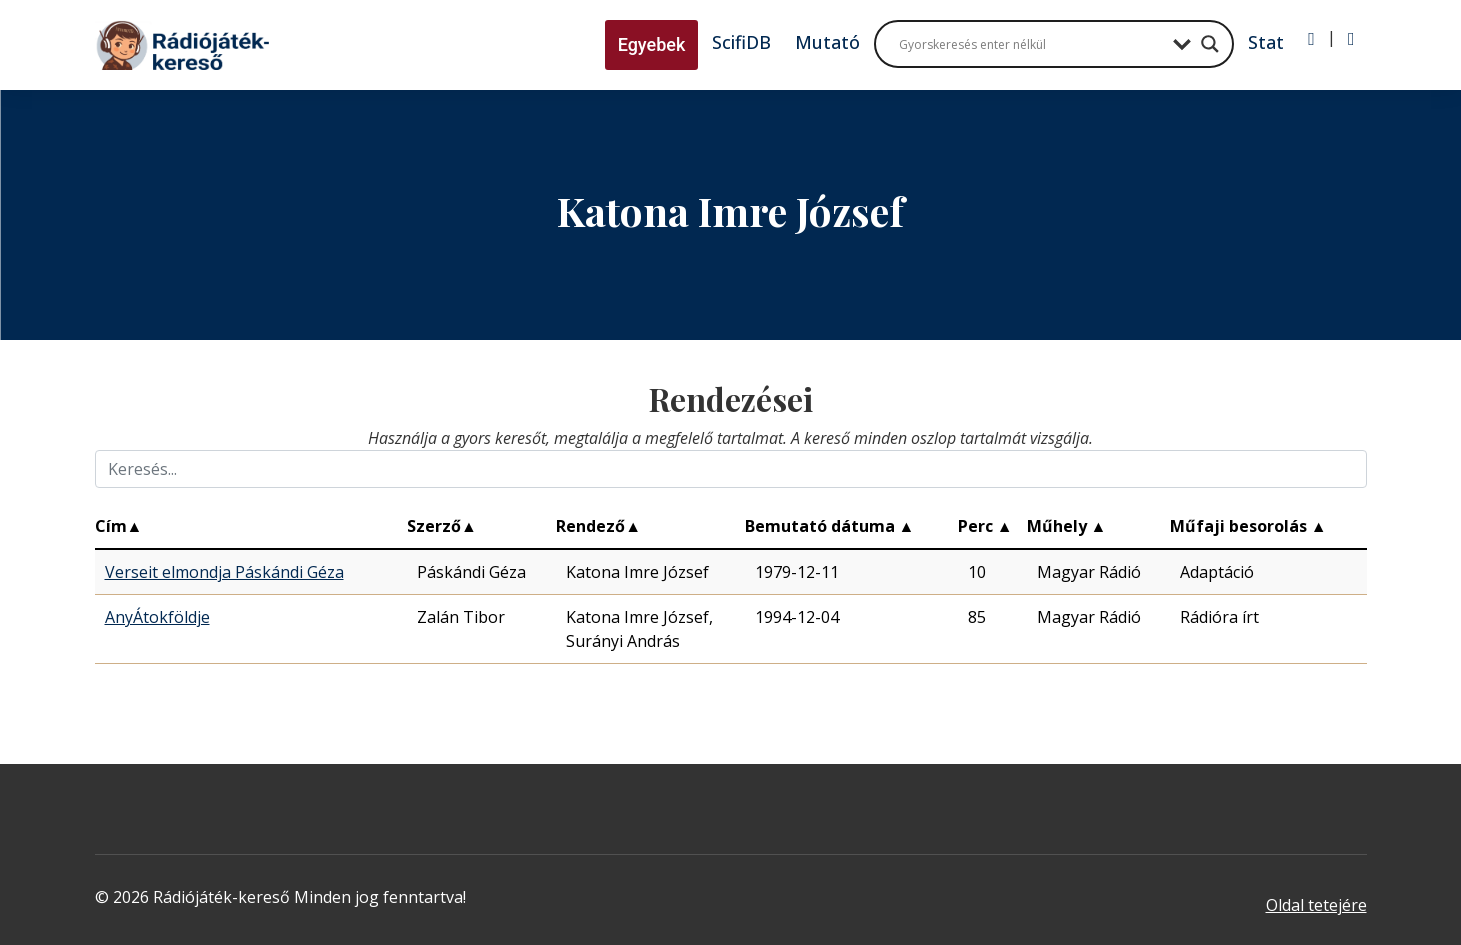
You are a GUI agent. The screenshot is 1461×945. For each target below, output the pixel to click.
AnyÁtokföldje (157, 617)
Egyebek (652, 44)
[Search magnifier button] (1210, 44)
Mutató (827, 42)
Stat (1266, 42)
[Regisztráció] (1351, 39)
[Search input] (1031, 44)
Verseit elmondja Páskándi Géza (224, 572)
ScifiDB (741, 42)
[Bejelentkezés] (1311, 39)
